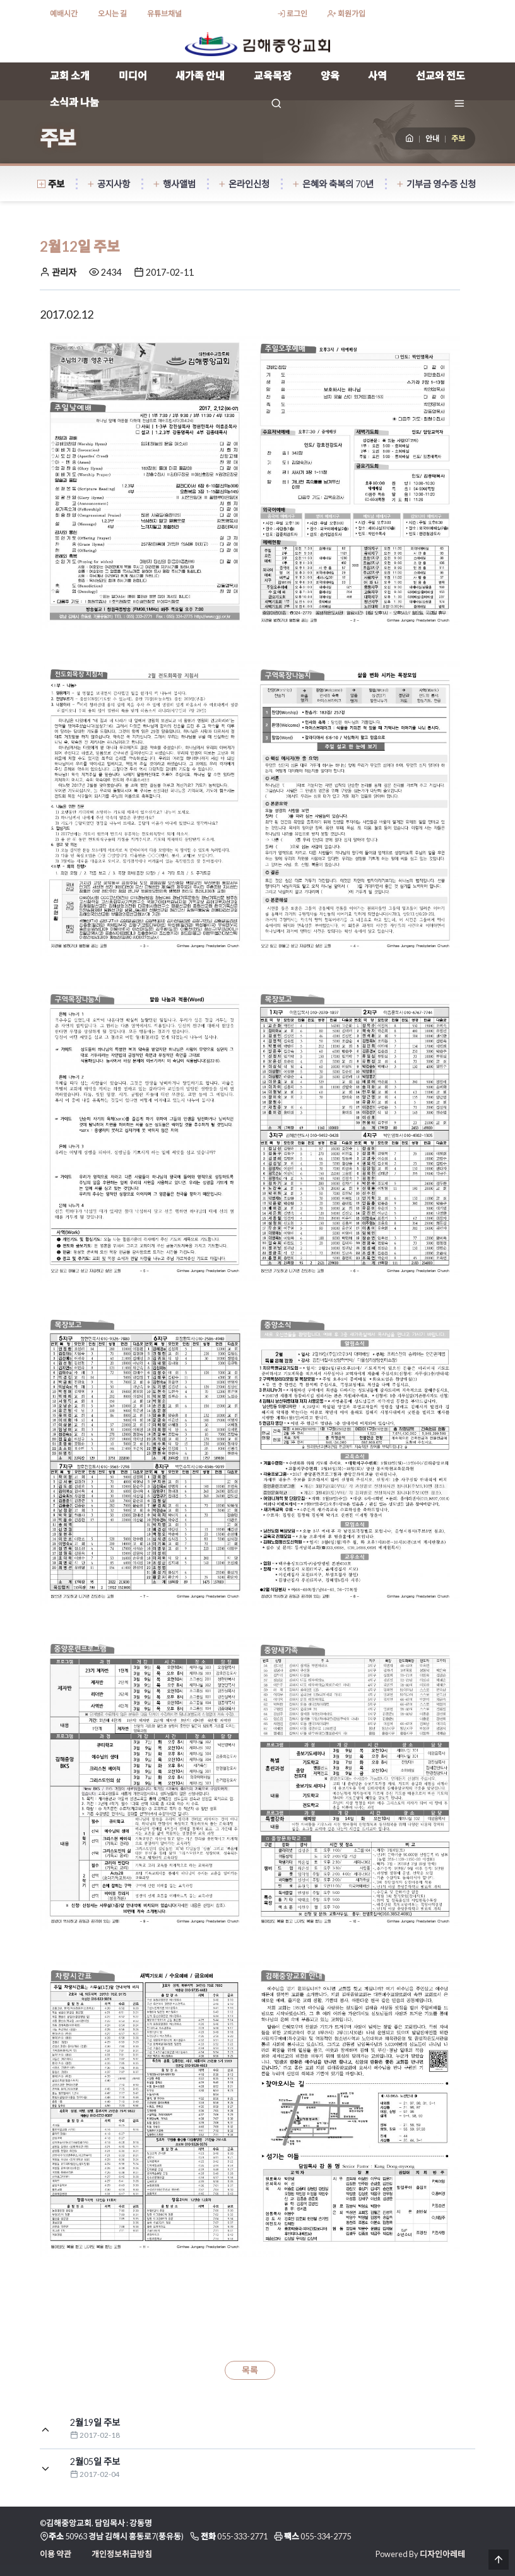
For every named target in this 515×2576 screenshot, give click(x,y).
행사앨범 (174, 184)
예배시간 (64, 13)
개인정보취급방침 (122, 2554)
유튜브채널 (164, 13)
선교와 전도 (440, 75)
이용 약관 (55, 2554)
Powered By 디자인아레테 (420, 2554)
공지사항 (108, 184)
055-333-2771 (242, 2536)
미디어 (133, 75)
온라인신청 (243, 184)
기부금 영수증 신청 (436, 184)
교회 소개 (70, 75)
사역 (377, 75)
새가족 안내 (200, 75)
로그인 (292, 13)
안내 (432, 138)
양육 (330, 75)
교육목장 (273, 75)
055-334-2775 (325, 2536)
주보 (50, 184)
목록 (250, 2370)
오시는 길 (112, 13)
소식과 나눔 (74, 102)
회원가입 (346, 13)
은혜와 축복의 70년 (333, 184)
